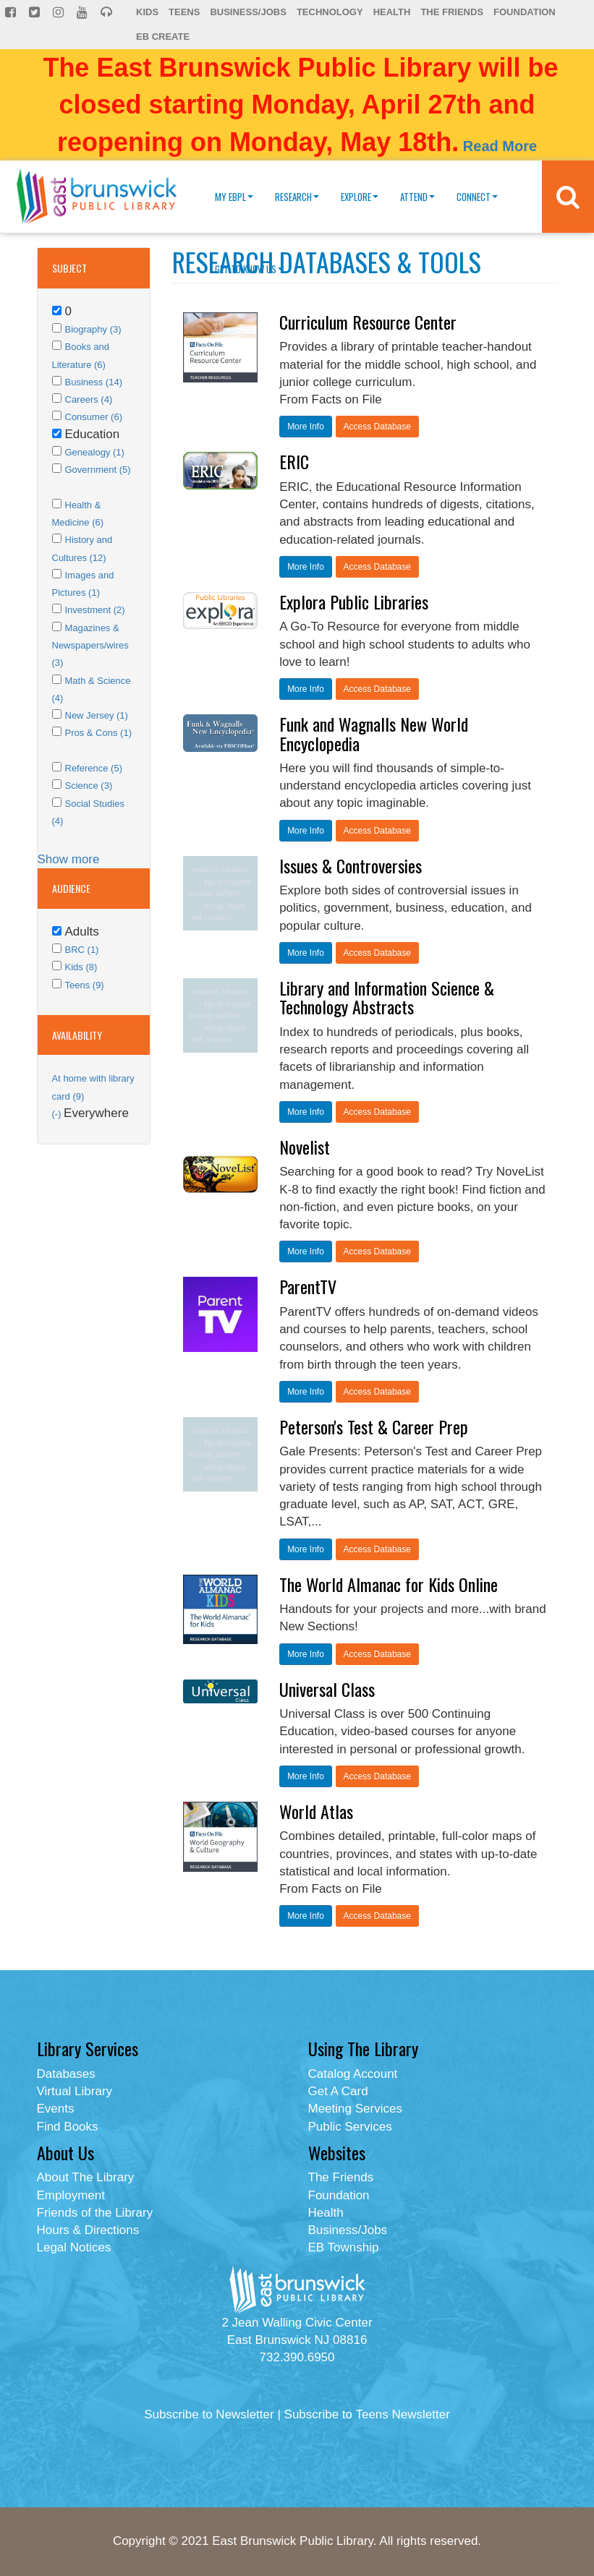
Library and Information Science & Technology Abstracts (386, 997)
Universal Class (327, 1689)
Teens (184, 12)
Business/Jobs (248, 12)
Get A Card (338, 2091)
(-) (58, 1113)
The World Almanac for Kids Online (388, 1584)
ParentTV (307, 1286)
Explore (359, 196)
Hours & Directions (88, 2230)
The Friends (451, 12)
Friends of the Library (95, 2213)
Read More (500, 146)
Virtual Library (75, 2091)
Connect (477, 196)
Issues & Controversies (350, 865)
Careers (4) (89, 399)
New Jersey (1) (96, 715)
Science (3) (89, 785)
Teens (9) (84, 985)
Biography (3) (93, 329)
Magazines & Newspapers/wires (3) (90, 645)
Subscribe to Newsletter (209, 2414)
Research (297, 196)
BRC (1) (82, 949)
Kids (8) (81, 967)
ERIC (294, 461)
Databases (66, 2074)
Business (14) (93, 382)
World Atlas (316, 1811)
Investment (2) (95, 609)
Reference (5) (93, 768)
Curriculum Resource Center (368, 322)
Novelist (304, 1147)
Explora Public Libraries (353, 602)
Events (56, 2108)
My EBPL (234, 196)
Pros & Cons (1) (98, 732)
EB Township (343, 2247)
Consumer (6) (93, 416)
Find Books (67, 2127)
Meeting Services (355, 2108)
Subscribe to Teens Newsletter (367, 2414)
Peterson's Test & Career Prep (373, 1426)
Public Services (350, 2127)
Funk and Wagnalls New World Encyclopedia (373, 733)
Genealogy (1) (94, 452)
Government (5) (98, 469)
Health (392, 12)
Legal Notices (74, 2247)
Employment (71, 2195)
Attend (417, 196)
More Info (305, 427)
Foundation (524, 12)
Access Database (377, 427)
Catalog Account (353, 2074)
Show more (69, 859)
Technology (330, 12)
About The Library (86, 2177)
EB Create (163, 36)
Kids (147, 12)
